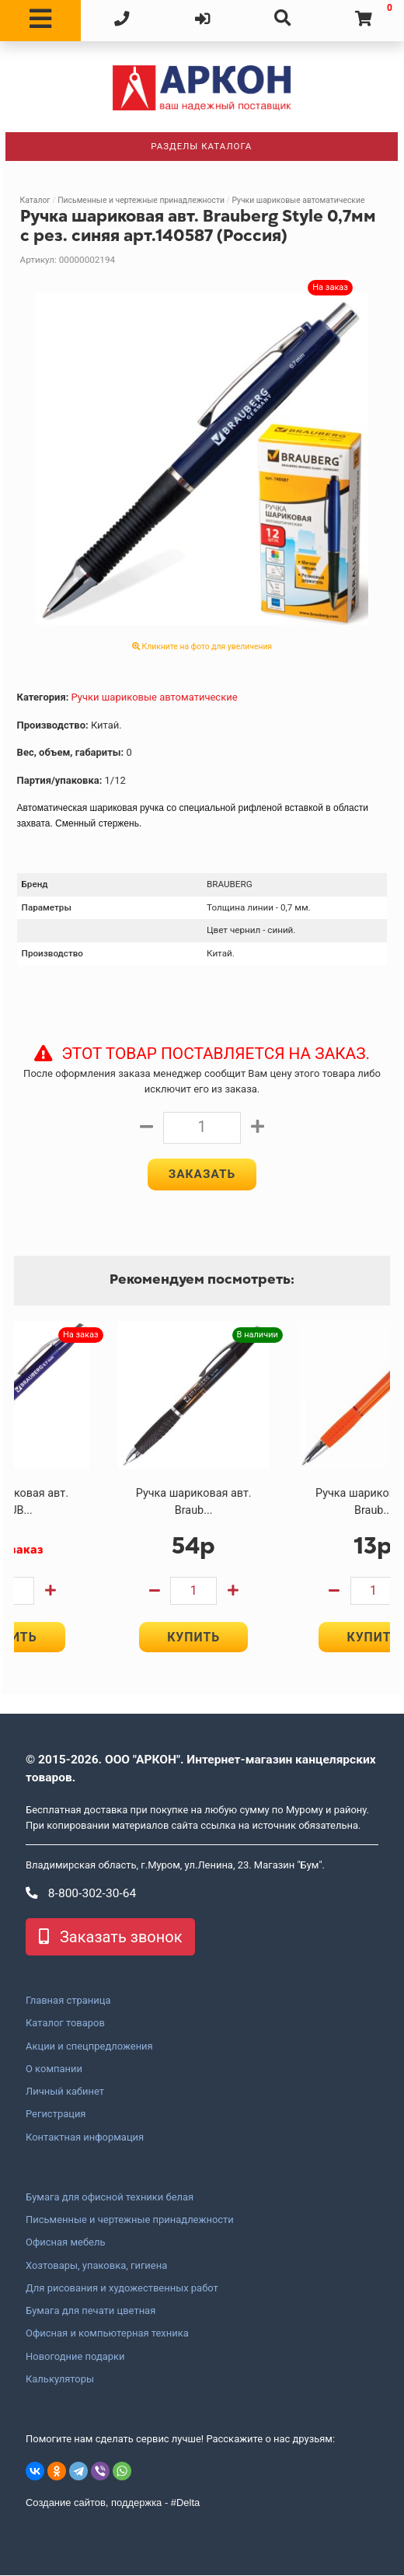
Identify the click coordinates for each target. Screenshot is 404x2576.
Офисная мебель (65, 2243)
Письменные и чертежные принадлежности (141, 200)
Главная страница (68, 2001)
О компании (54, 2069)
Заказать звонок (110, 1937)
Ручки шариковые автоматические (298, 200)
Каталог (35, 200)
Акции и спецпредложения (89, 2046)
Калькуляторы (60, 2379)
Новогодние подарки (75, 2356)
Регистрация (55, 2114)
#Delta (185, 2503)
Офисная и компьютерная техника (107, 2334)
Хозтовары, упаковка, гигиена (96, 2265)
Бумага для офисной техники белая (109, 2197)
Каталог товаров (65, 2024)
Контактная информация (85, 2137)
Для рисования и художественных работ (122, 2288)
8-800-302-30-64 (81, 1894)
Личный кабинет (65, 2092)
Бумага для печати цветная (90, 2311)
